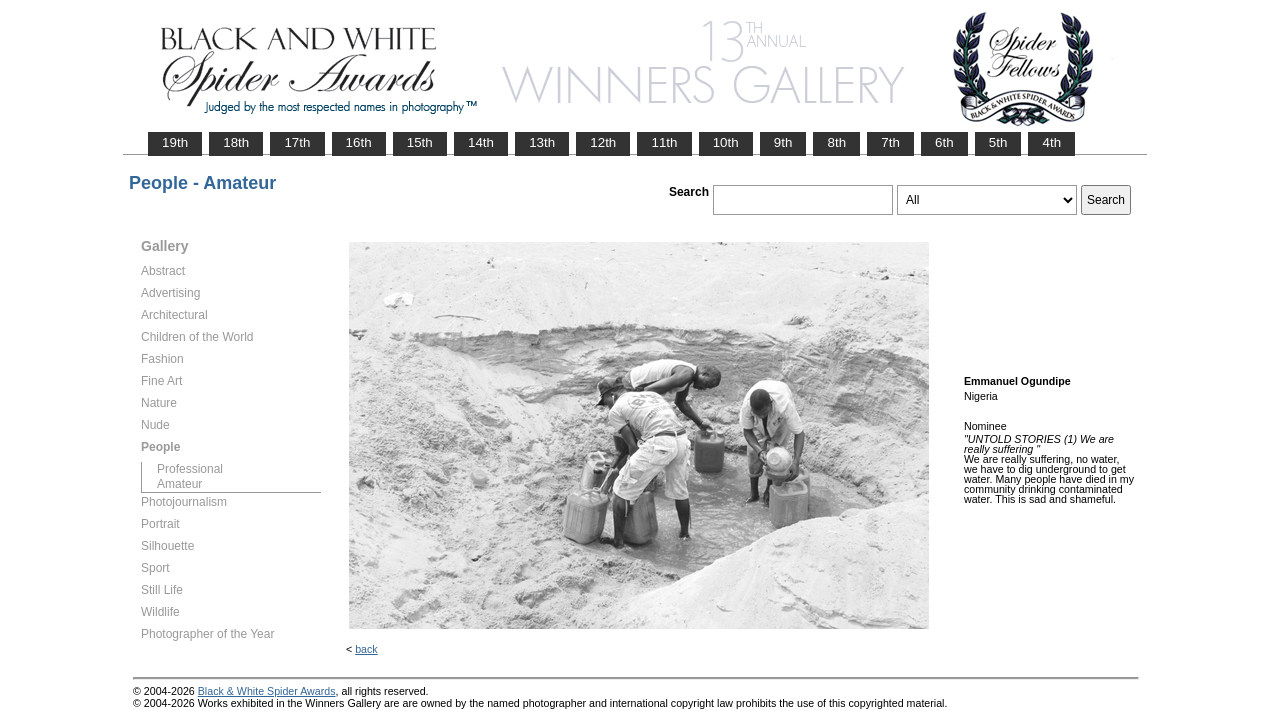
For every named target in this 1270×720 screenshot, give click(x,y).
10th (726, 142)
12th (603, 142)
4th (1051, 142)
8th (836, 142)
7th (890, 142)
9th (783, 142)
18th (236, 142)
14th (481, 142)
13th (542, 142)
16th (359, 142)
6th (944, 142)
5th (998, 142)
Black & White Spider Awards (267, 691)
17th (297, 142)
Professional (190, 469)
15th (420, 142)
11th (664, 142)
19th (175, 142)
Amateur (179, 484)
